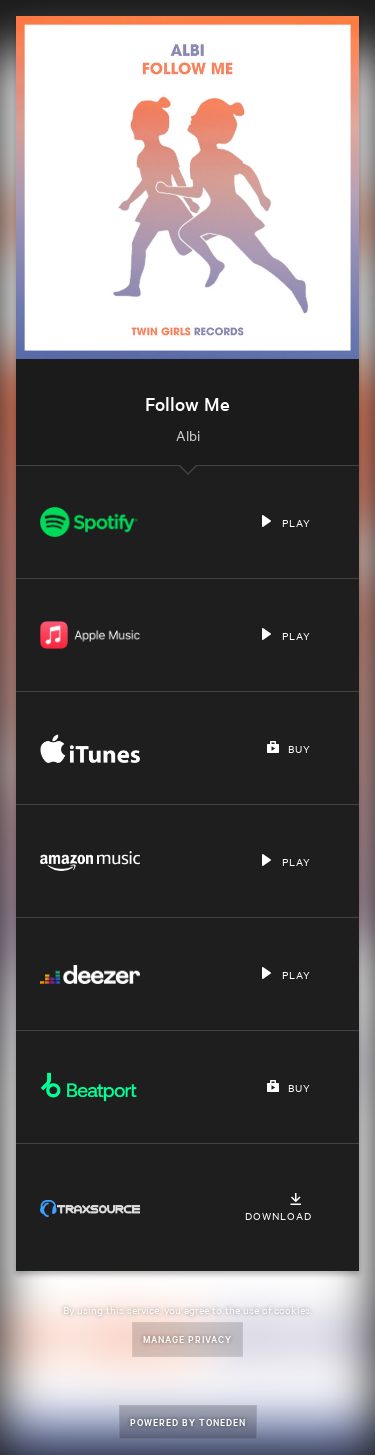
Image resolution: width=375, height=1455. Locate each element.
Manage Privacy (187, 1338)
